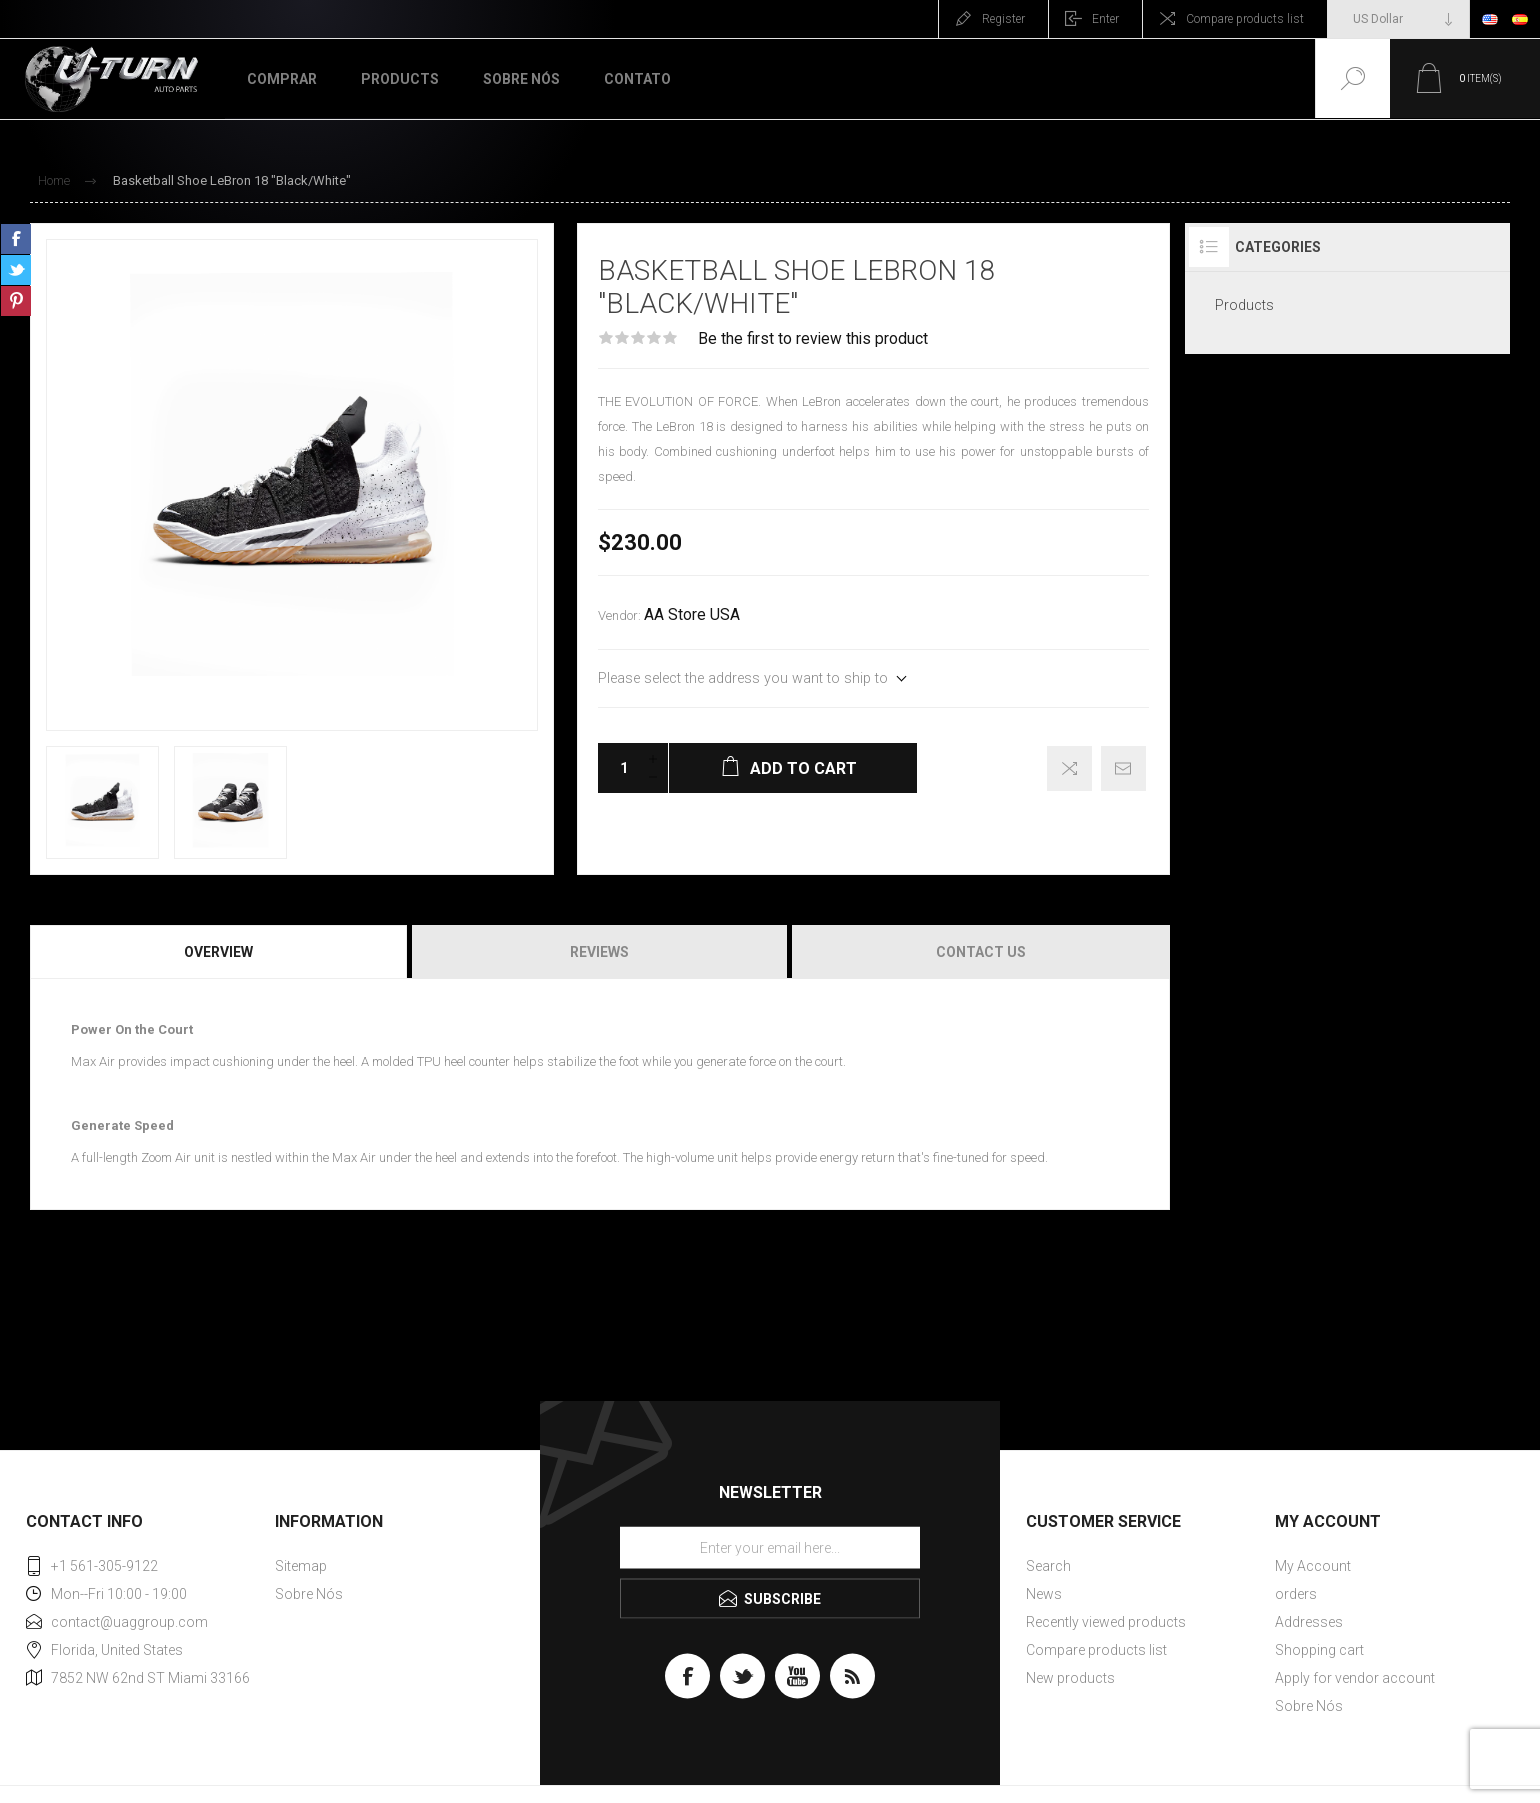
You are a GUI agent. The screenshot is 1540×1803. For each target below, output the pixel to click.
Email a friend (1123, 768)
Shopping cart (1319, 1650)
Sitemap (301, 1566)
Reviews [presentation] (599, 952)
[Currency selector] (1398, 19)
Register (1003, 19)
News (1044, 1594)
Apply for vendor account (1355, 1678)
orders (1296, 1594)
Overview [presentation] (218, 952)
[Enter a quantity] (618, 768)
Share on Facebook (16, 239)
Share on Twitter (16, 270)
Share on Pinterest (16, 301)
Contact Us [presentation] (981, 952)
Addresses (1309, 1622)
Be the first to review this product (813, 339)
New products (1070, 1678)
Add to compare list (1069, 768)
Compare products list (1245, 19)
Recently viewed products (1106, 1622)
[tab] (220, 952)
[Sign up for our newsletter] (770, 1548)
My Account (1313, 1566)
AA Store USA (692, 615)
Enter (1105, 19)
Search (1048, 1566)
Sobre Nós (309, 1594)
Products (1244, 305)
